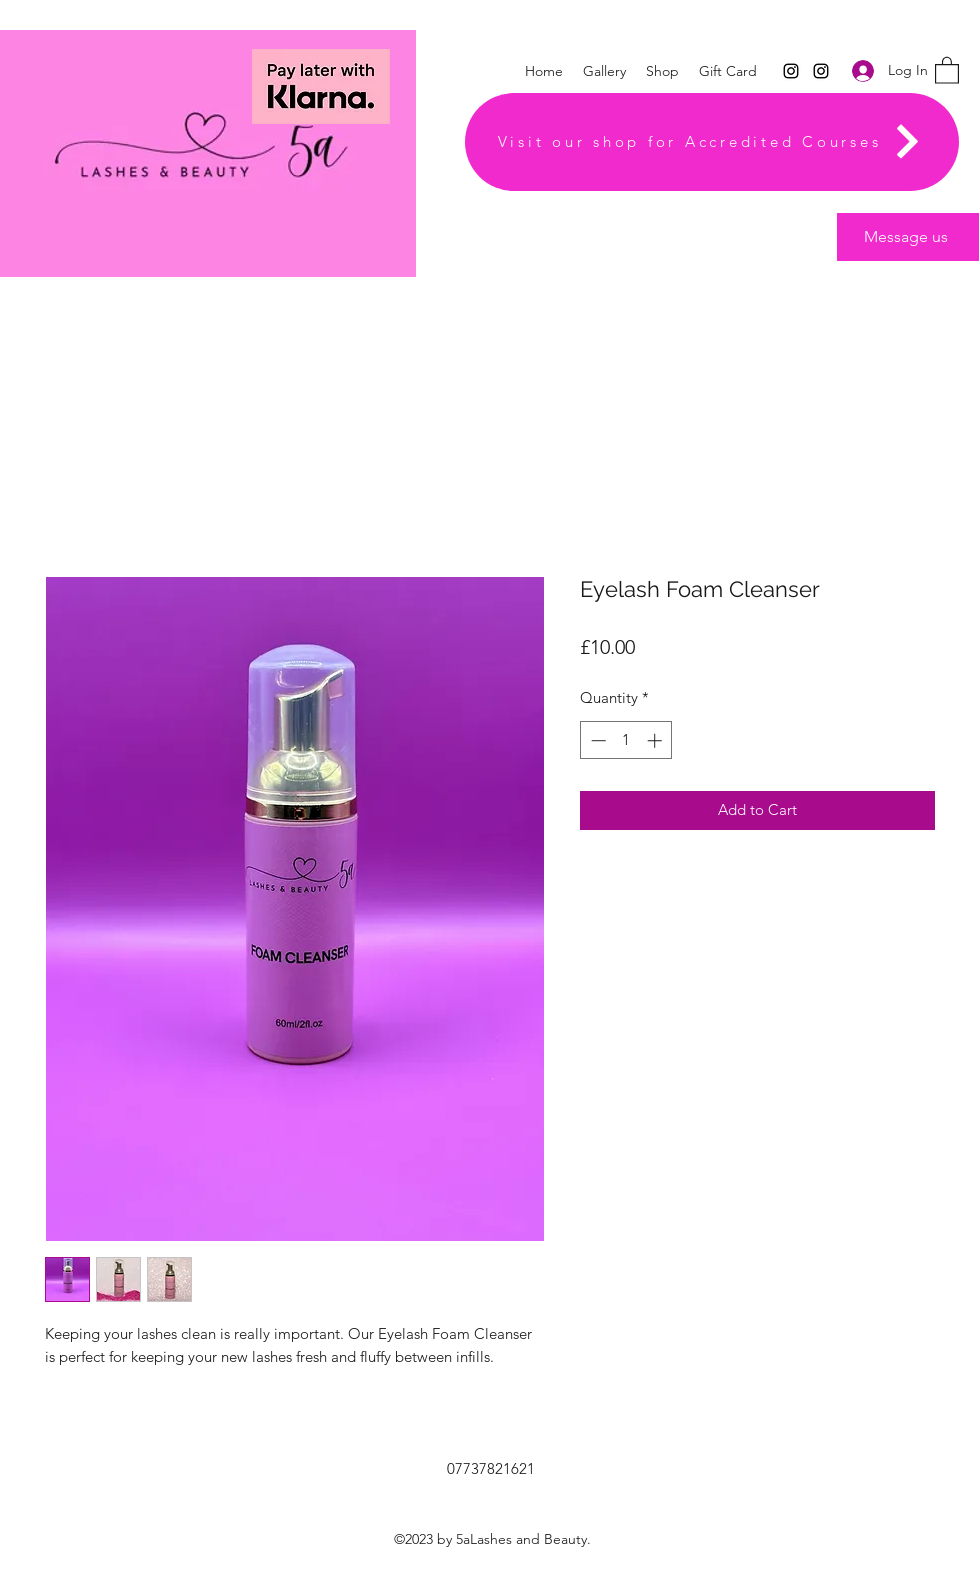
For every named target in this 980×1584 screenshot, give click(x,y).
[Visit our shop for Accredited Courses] (712, 142)
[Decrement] (596, 740)
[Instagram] (791, 71)
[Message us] (908, 237)
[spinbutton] (626, 740)
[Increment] (656, 740)
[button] (947, 69)
